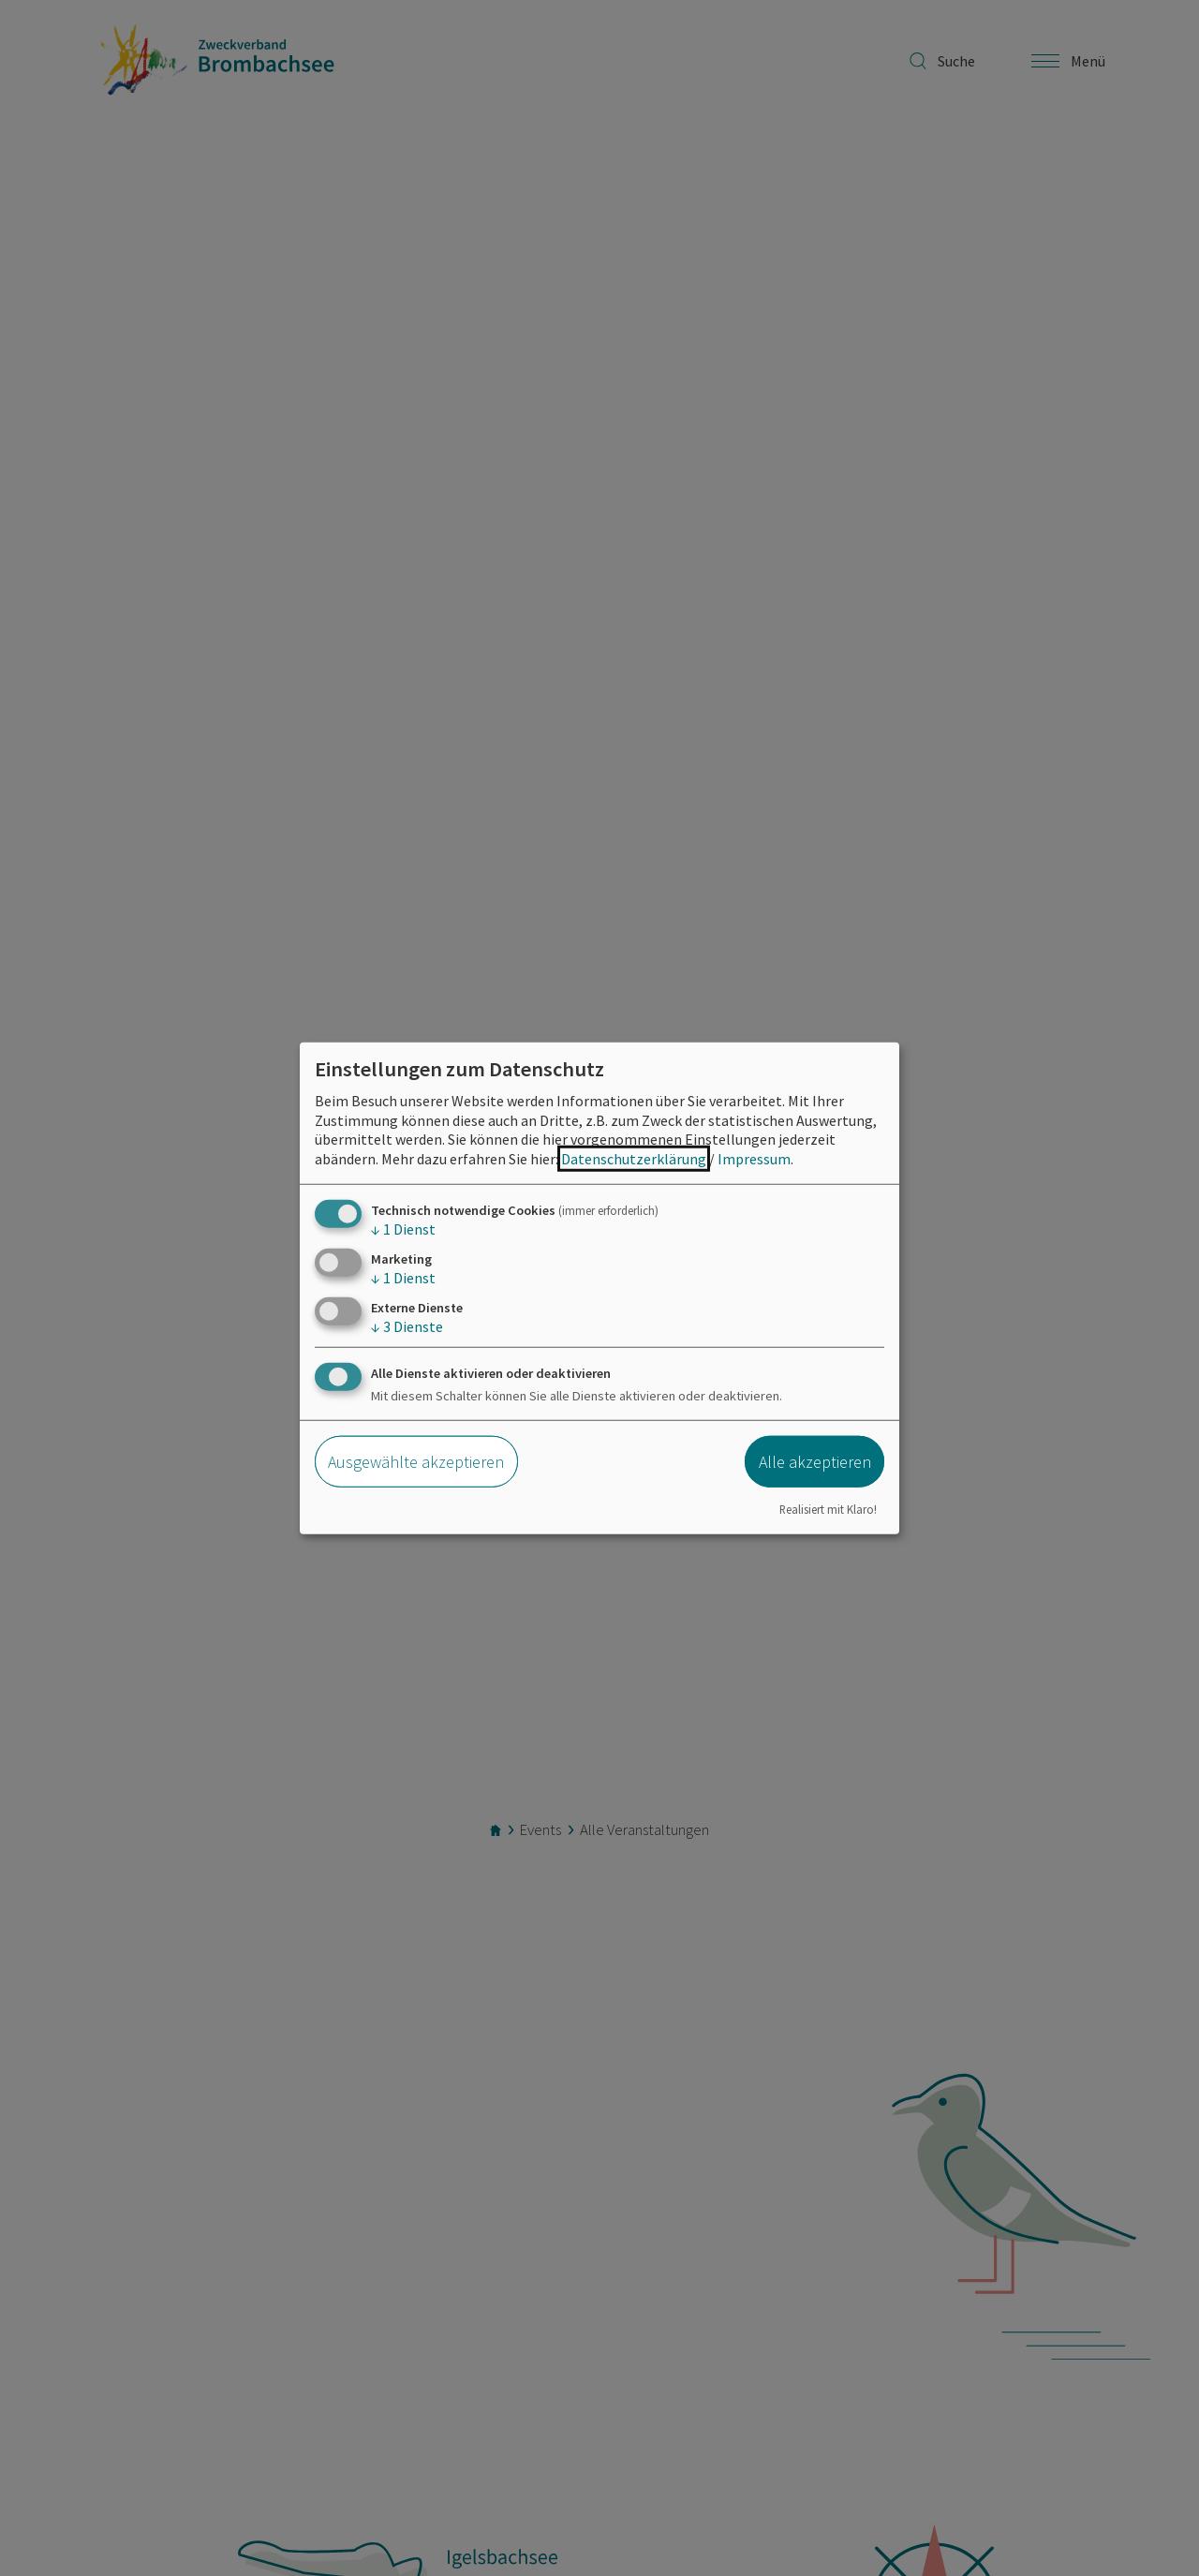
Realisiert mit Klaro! (828, 1508)
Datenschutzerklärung (633, 1158)
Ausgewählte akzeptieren (416, 1462)
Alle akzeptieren (815, 1462)
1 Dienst (403, 1229)
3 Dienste (407, 1326)
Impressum (754, 1158)
